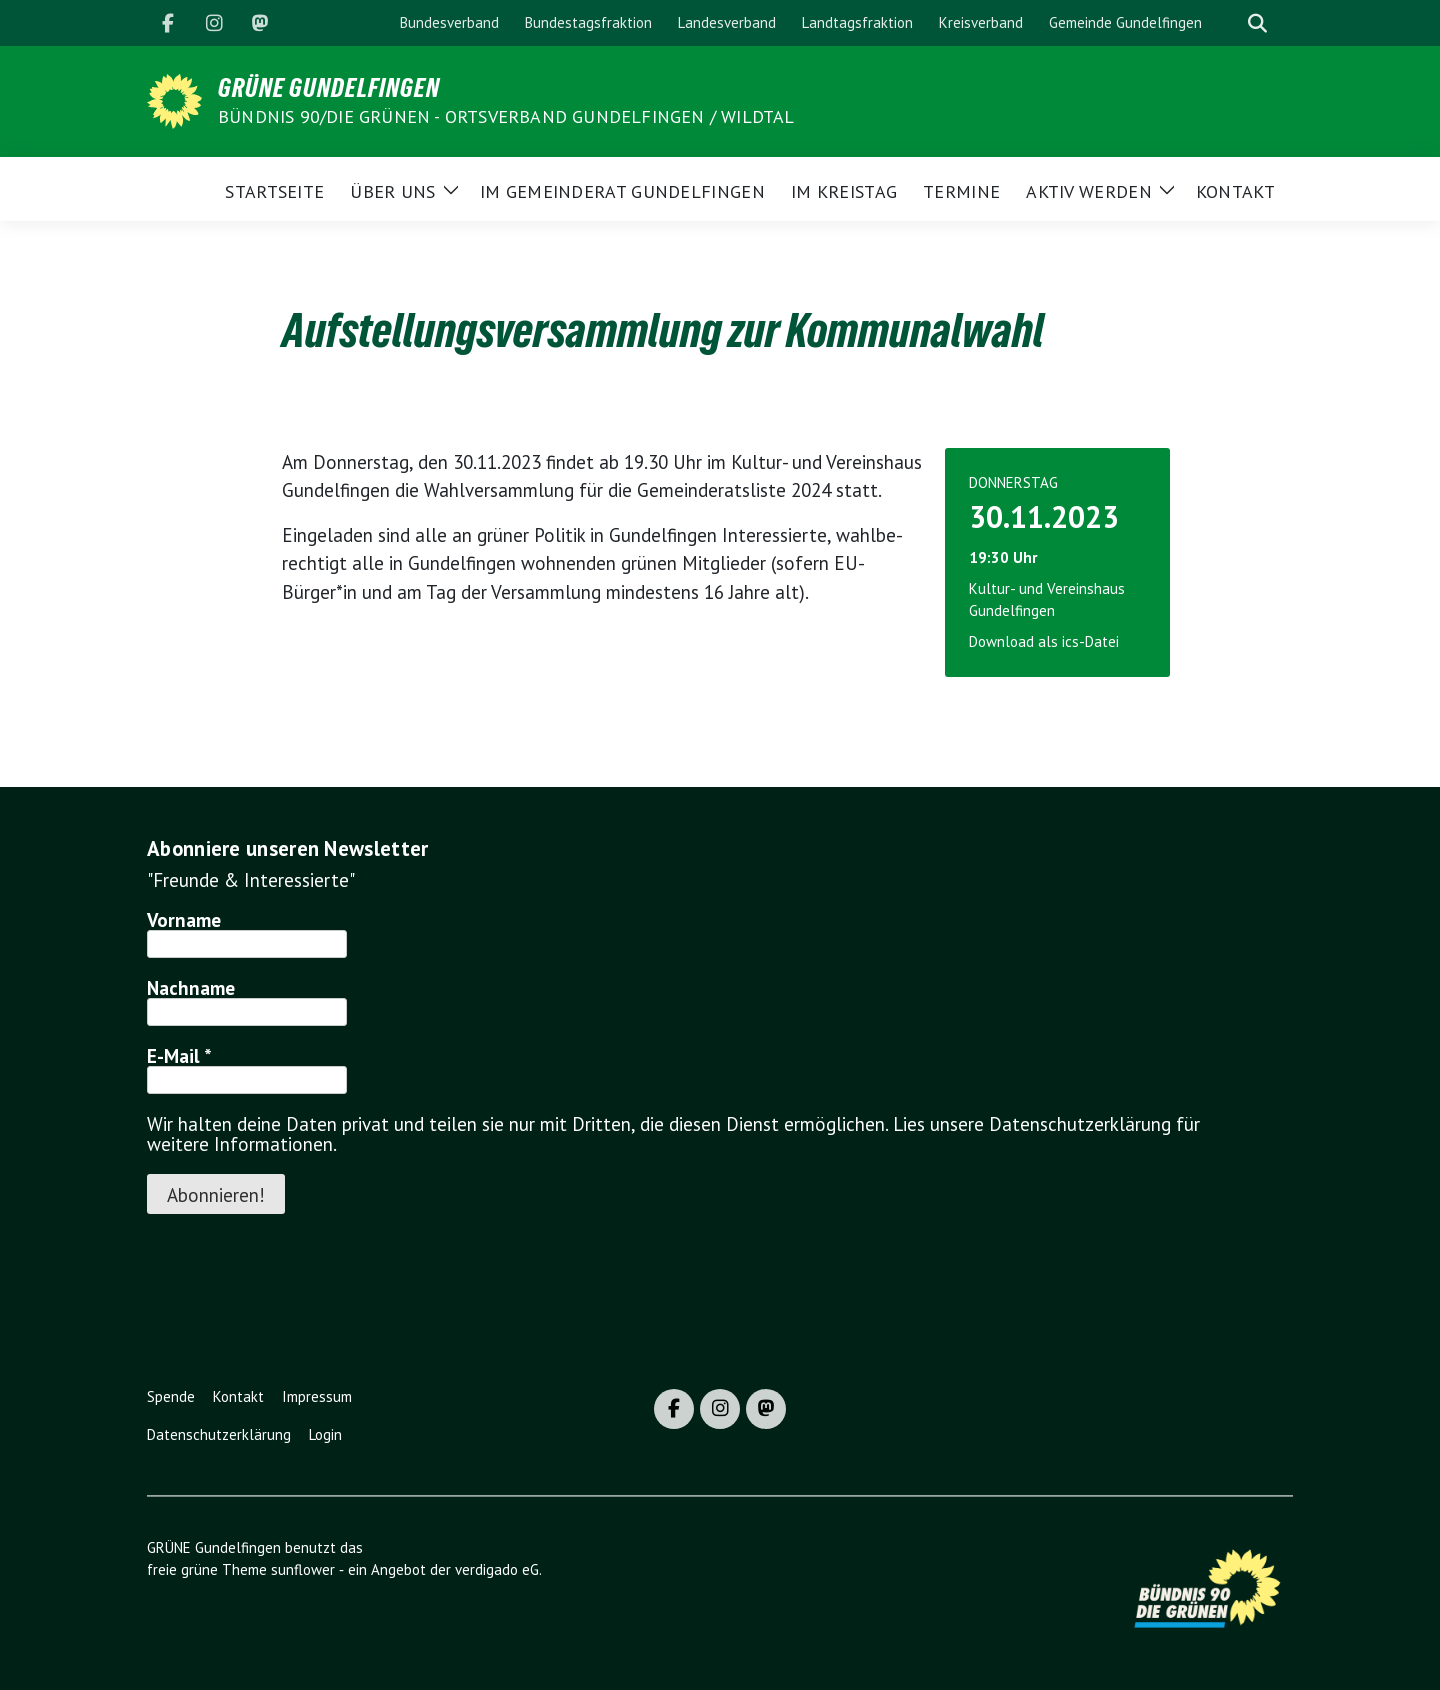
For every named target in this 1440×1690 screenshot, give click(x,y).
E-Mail (179, 1056)
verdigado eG (497, 1569)
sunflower (303, 1569)
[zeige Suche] (1257, 23)
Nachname (191, 988)
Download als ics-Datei (1044, 641)
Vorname (184, 920)
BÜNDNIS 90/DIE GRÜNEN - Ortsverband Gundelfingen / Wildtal (506, 116)
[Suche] (1229, 23)
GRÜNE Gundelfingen (329, 88)
